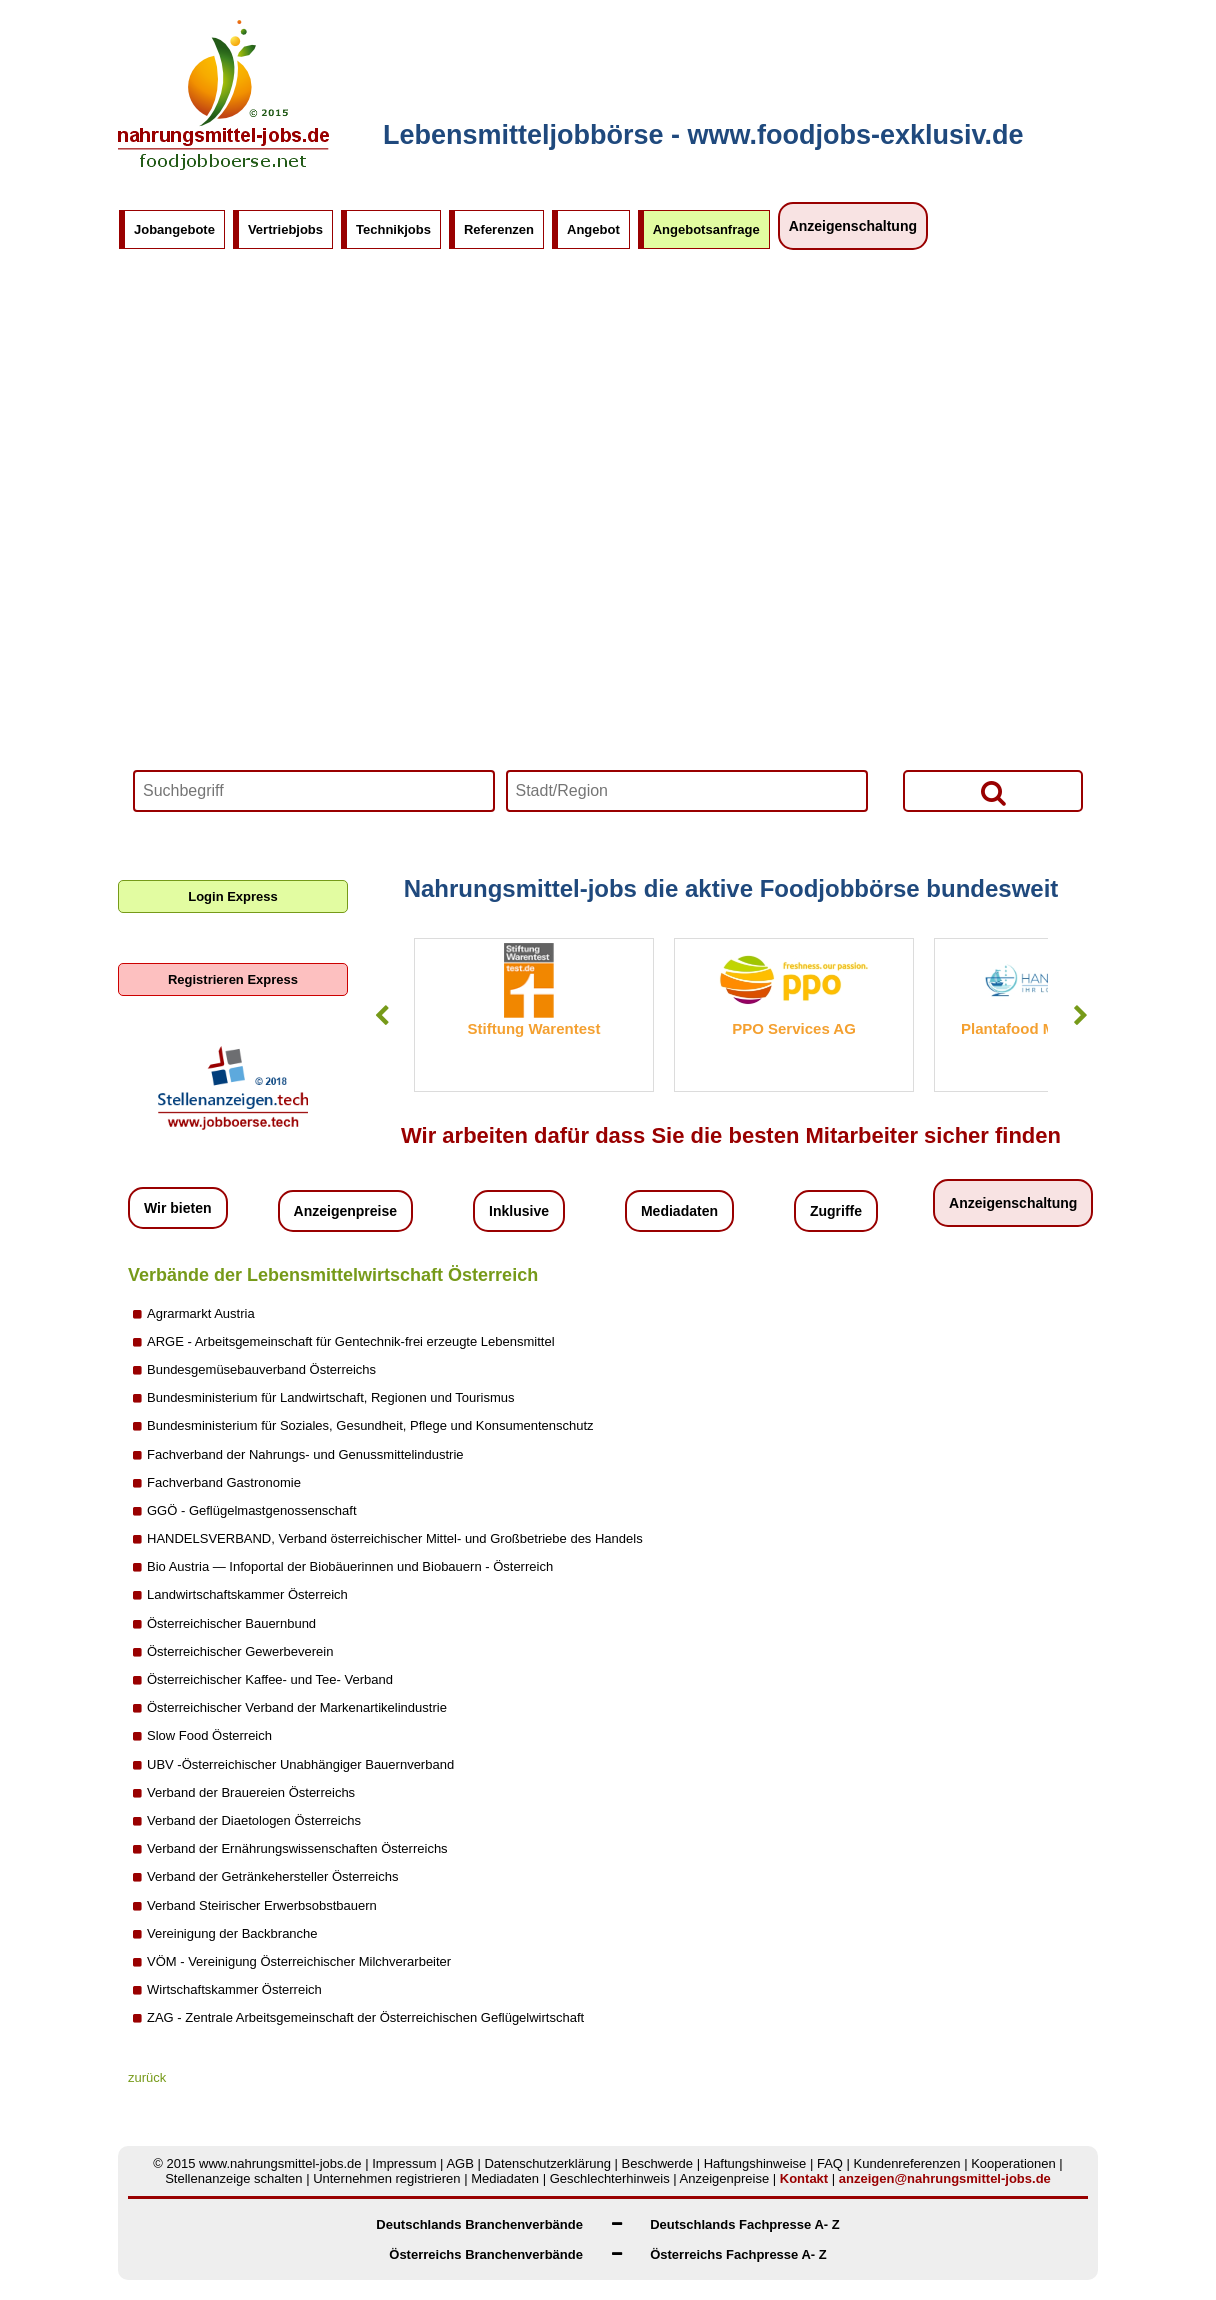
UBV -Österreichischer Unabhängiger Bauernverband (300, 1764)
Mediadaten (679, 1211)
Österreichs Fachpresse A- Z (738, 2254)
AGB (459, 2163)
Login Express (233, 896)
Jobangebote (174, 229)
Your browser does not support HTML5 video (608, 555)
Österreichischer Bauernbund (231, 1623)
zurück (147, 2077)
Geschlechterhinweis (610, 2178)
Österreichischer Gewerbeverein (240, 1651)
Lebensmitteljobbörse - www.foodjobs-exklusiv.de (703, 135)
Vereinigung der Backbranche (232, 1933)
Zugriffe (836, 1211)
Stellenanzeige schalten (233, 2178)
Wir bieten (178, 1208)
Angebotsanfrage (706, 229)
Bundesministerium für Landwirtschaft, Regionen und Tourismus (331, 1397)
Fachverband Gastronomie (224, 1482)
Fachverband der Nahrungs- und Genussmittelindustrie (305, 1454)
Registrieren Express (233, 979)
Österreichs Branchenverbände (486, 2254)
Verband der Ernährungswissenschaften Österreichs (297, 1848)
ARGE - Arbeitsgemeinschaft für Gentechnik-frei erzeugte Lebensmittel (351, 1341)
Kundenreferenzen (907, 2163)
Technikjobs (393, 229)
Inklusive (519, 1211)
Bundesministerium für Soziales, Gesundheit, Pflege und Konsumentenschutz (370, 1425)
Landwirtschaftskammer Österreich (247, 1594)
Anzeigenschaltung (853, 226)
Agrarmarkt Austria (201, 1313)
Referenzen (499, 229)
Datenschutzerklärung (547, 2163)
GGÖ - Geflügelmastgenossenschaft (252, 1510)
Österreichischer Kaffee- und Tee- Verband (270, 1679)
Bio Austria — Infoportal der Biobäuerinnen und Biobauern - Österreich (350, 1566)
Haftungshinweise (755, 2163)
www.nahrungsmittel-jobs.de (280, 2163)
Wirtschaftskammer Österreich (234, 1989)
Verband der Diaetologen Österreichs (254, 1820)
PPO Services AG (794, 1028)
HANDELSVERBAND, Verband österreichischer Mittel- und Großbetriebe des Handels (395, 1538)
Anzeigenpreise (345, 1211)
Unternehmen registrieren (386, 2178)
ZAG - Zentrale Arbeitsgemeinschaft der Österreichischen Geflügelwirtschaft (365, 2017)
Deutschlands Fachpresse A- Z (745, 2224)
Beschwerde (658, 2163)
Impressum (404, 2163)
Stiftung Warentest (534, 1028)
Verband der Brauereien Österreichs (251, 1792)
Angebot (593, 229)
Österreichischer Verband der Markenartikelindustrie (297, 1707)
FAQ (830, 2163)
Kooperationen (1013, 2163)
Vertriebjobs (285, 229)
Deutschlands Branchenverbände (479, 2224)
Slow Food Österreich (209, 1735)
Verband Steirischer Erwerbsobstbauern (262, 1905)
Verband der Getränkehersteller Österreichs (272, 1876)
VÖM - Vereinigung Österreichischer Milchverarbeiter (299, 1961)
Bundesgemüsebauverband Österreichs (261, 1369)
